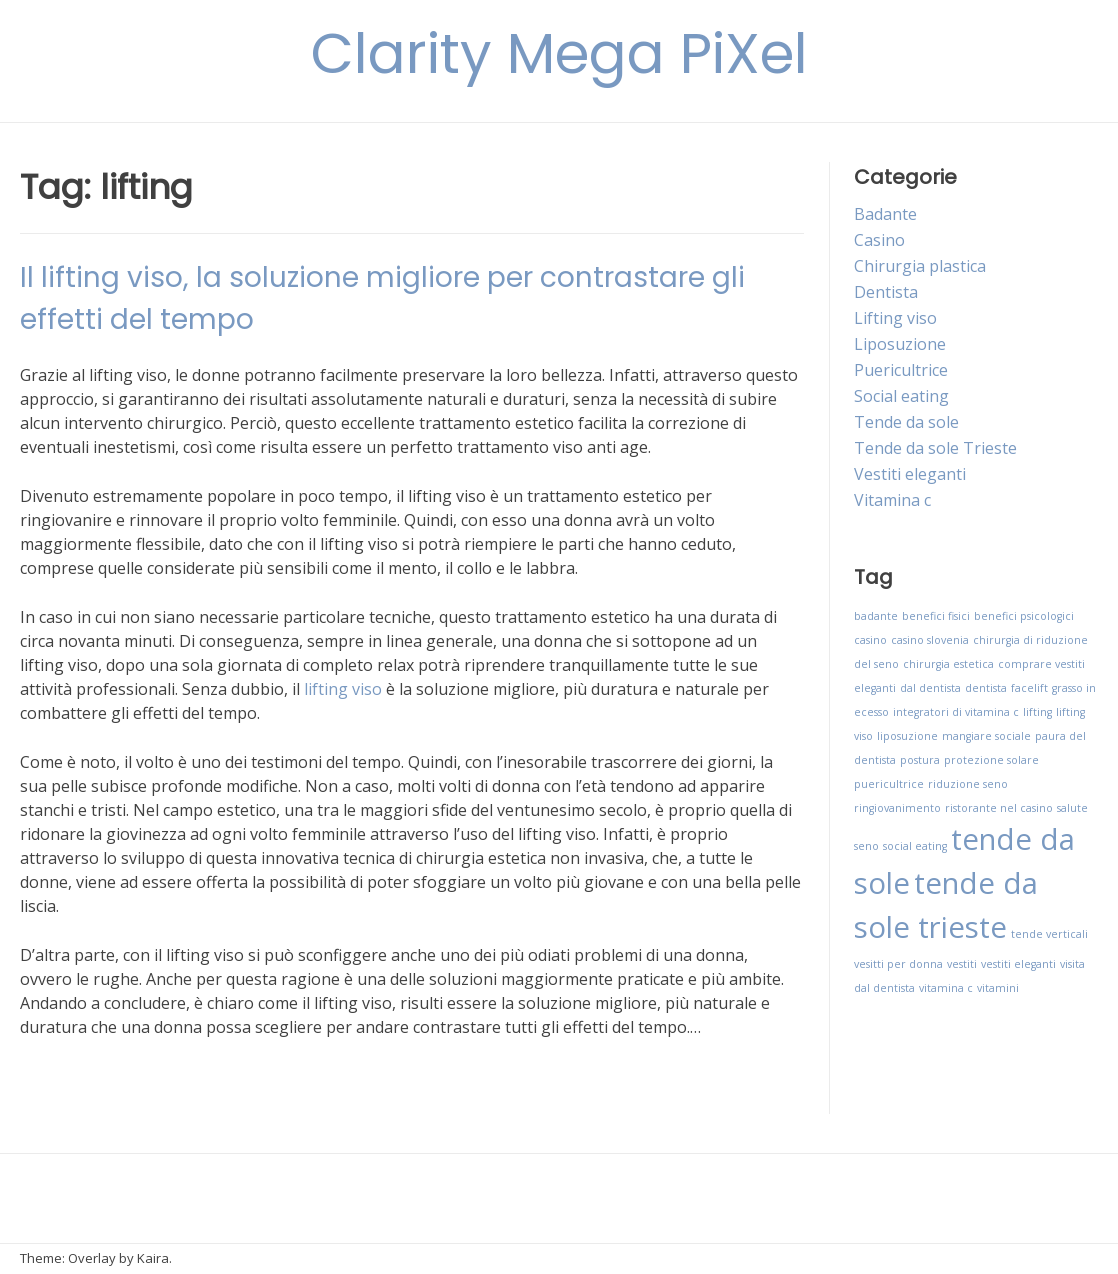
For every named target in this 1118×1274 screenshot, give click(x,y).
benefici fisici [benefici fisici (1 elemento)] (936, 616)
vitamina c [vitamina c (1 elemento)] (946, 988)
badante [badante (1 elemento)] (876, 616)
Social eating (901, 396)
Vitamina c (892, 500)
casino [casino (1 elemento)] (870, 640)
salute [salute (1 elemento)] (1072, 808)
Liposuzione (900, 344)
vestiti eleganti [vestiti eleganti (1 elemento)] (1018, 964)
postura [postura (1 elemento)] (920, 760)
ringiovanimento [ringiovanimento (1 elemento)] (897, 808)
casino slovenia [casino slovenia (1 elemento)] (930, 640)
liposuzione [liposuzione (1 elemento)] (907, 736)
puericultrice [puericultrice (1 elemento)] (889, 784)
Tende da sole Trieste (935, 448)
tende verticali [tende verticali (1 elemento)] (1049, 934)
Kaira (153, 1258)
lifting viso (343, 689)
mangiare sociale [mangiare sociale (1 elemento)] (986, 736)
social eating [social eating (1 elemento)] (915, 846)
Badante (885, 214)
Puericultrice (901, 370)
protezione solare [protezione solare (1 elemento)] (991, 760)
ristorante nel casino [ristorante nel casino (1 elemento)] (999, 808)
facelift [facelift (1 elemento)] (1029, 688)
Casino (879, 240)
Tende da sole (906, 422)
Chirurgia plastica (920, 266)
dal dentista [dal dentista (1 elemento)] (930, 688)
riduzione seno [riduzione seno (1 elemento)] (968, 784)
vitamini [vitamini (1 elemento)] (998, 988)
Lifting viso (895, 318)
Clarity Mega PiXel (559, 53)
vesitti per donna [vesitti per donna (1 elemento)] (898, 964)
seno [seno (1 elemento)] (866, 846)
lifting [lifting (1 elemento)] (1037, 712)
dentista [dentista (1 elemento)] (986, 688)
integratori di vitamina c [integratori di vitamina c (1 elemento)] (956, 712)
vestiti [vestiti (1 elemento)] (962, 964)
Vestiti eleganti (910, 474)
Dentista (886, 292)
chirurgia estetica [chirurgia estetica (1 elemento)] (948, 664)
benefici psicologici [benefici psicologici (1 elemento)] (1024, 616)
